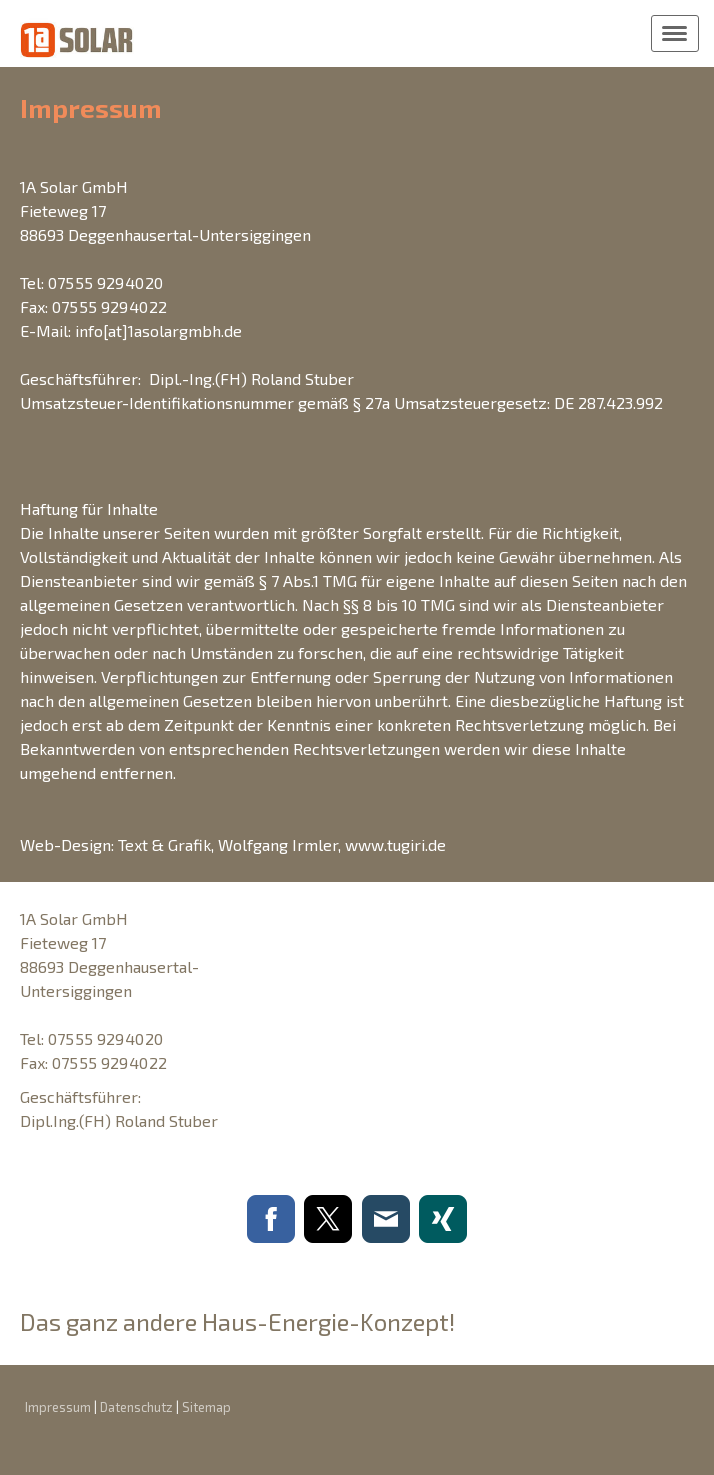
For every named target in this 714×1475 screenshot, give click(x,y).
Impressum (58, 1407)
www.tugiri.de (395, 844)
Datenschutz (136, 1407)
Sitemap (206, 1407)
